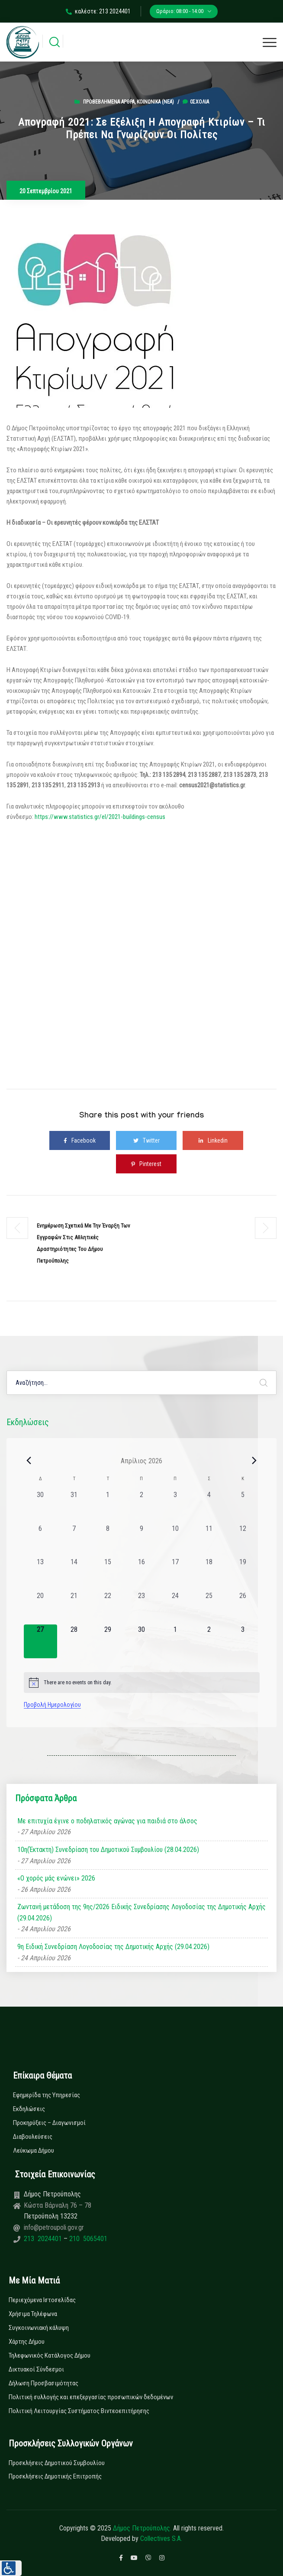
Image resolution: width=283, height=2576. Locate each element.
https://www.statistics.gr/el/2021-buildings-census (100, 817)
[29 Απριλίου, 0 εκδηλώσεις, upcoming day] (108, 1641)
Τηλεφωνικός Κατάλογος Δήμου (49, 2355)
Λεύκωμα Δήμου (33, 2150)
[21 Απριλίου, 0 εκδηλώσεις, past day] (74, 1607)
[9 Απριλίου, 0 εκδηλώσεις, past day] (141, 1540)
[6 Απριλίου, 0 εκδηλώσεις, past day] (41, 1540)
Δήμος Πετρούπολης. (142, 2528)
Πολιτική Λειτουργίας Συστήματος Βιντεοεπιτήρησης (79, 2411)
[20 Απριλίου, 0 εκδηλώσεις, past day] (41, 1607)
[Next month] (254, 1460)
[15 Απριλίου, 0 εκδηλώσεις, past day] (108, 1574)
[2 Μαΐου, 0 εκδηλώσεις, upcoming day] (209, 1641)
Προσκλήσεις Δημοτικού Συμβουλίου (57, 2463)
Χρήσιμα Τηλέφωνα (33, 2314)
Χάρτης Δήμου (27, 2341)
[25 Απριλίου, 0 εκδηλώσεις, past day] (209, 1607)
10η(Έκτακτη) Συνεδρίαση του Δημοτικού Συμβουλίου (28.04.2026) (108, 1849)
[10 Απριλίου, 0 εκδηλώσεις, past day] (175, 1540)
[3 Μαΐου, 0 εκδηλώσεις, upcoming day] (243, 1641)
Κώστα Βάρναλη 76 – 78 (57, 2205)
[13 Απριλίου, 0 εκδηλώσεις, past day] (41, 1574)
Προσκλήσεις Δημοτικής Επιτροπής (55, 2476)
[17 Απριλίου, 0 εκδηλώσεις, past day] (175, 1574)
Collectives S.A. (161, 2538)
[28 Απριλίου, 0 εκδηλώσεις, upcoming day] (74, 1641)
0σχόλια (196, 102)
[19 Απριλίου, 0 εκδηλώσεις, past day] (243, 1574)
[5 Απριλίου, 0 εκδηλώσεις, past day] (243, 1507)
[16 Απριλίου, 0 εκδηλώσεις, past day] (141, 1574)
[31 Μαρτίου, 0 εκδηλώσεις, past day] (74, 1507)
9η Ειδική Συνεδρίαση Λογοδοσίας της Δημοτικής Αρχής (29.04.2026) (113, 1947)
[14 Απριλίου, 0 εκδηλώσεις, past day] (74, 1574)
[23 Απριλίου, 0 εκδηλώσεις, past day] (141, 1607)
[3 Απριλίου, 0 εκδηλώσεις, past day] (175, 1507)
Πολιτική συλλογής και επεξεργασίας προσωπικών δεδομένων (91, 2397)
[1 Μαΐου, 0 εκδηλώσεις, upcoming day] (175, 1641)
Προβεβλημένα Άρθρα (109, 102)
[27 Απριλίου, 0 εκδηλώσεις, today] (41, 1641)
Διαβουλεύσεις (32, 2137)
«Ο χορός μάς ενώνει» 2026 (56, 1878)
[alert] (142, 1682)
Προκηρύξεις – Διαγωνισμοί (49, 2123)
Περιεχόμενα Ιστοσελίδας (42, 2300)
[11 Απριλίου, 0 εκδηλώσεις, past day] (209, 1540)
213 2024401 (44, 2239)
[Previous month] (29, 1460)
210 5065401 (87, 2239)
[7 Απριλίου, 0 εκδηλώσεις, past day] (74, 1540)
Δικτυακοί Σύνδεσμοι (36, 2369)
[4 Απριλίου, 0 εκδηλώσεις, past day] (209, 1507)
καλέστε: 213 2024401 (98, 11)
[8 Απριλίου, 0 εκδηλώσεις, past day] (108, 1540)
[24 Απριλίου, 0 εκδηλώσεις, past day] (175, 1607)
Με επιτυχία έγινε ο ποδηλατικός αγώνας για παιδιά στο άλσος (107, 1821)
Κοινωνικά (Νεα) (155, 102)
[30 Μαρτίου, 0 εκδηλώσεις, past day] (41, 1507)
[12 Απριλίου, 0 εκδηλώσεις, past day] (243, 1540)
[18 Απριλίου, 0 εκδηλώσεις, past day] (209, 1574)
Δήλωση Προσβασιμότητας (43, 2383)
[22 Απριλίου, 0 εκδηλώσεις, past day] (108, 1607)
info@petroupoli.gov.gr (54, 2227)
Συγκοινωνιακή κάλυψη (39, 2328)
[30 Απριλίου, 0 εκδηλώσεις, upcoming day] (141, 1641)
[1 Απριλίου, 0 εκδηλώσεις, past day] (108, 1507)
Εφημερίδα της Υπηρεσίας (46, 2095)
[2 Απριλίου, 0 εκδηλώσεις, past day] (141, 1507)
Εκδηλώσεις (29, 2109)
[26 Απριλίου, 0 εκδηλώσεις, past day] (243, 1607)
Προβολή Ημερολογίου (52, 1704)
